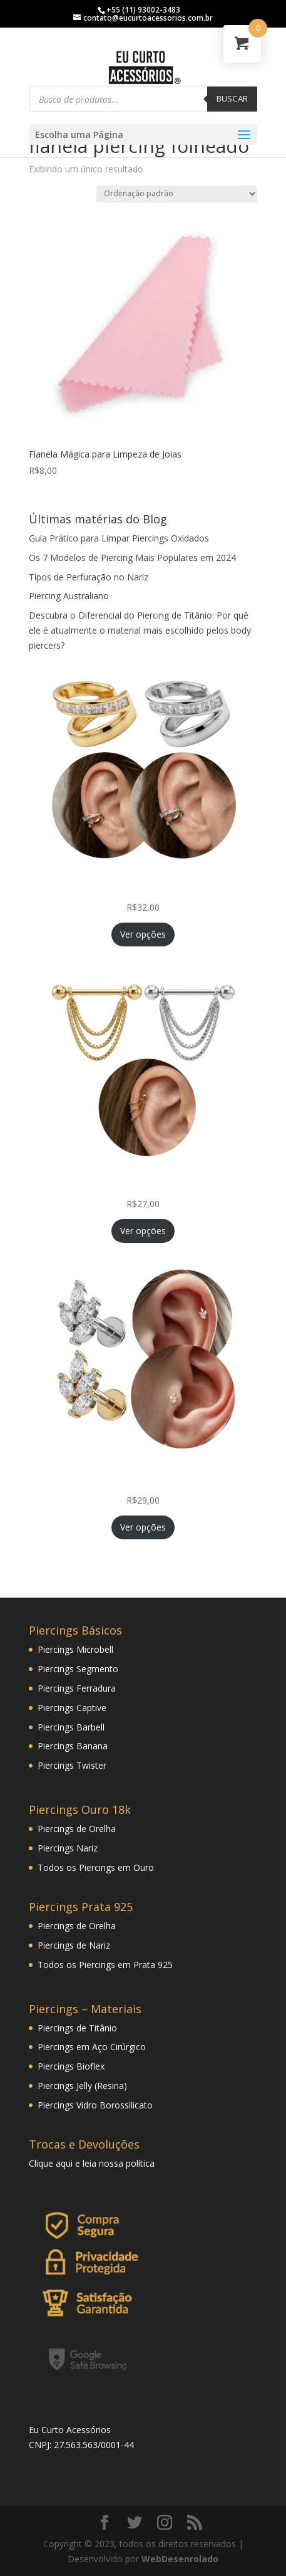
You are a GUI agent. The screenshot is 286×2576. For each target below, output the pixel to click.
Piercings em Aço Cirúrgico (92, 2047)
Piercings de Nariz (74, 1945)
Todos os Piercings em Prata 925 (105, 1965)
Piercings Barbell (71, 1727)
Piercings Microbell (75, 1649)
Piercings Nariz (68, 1848)
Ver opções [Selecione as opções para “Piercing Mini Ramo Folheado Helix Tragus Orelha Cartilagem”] (143, 1527)
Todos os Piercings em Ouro (96, 1867)
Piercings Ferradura (77, 1688)
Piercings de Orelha (77, 1829)
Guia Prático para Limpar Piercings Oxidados (119, 538)
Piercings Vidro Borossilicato (95, 2105)
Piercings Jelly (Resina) (82, 2086)
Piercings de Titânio (77, 2028)
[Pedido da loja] (176, 194)
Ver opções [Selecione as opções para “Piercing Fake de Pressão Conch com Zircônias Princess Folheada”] (143, 934)
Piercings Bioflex (71, 2066)
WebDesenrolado (179, 2559)
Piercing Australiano (69, 596)
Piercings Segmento (78, 1669)
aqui (64, 2163)
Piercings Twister (72, 1765)
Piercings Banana (73, 1746)
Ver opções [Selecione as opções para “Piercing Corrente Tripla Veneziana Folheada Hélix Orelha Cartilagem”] (143, 1231)
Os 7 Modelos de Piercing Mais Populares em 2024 (132, 557)
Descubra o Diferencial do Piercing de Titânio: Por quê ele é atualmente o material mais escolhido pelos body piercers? (140, 630)
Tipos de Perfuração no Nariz (88, 577)
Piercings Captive (72, 1708)
